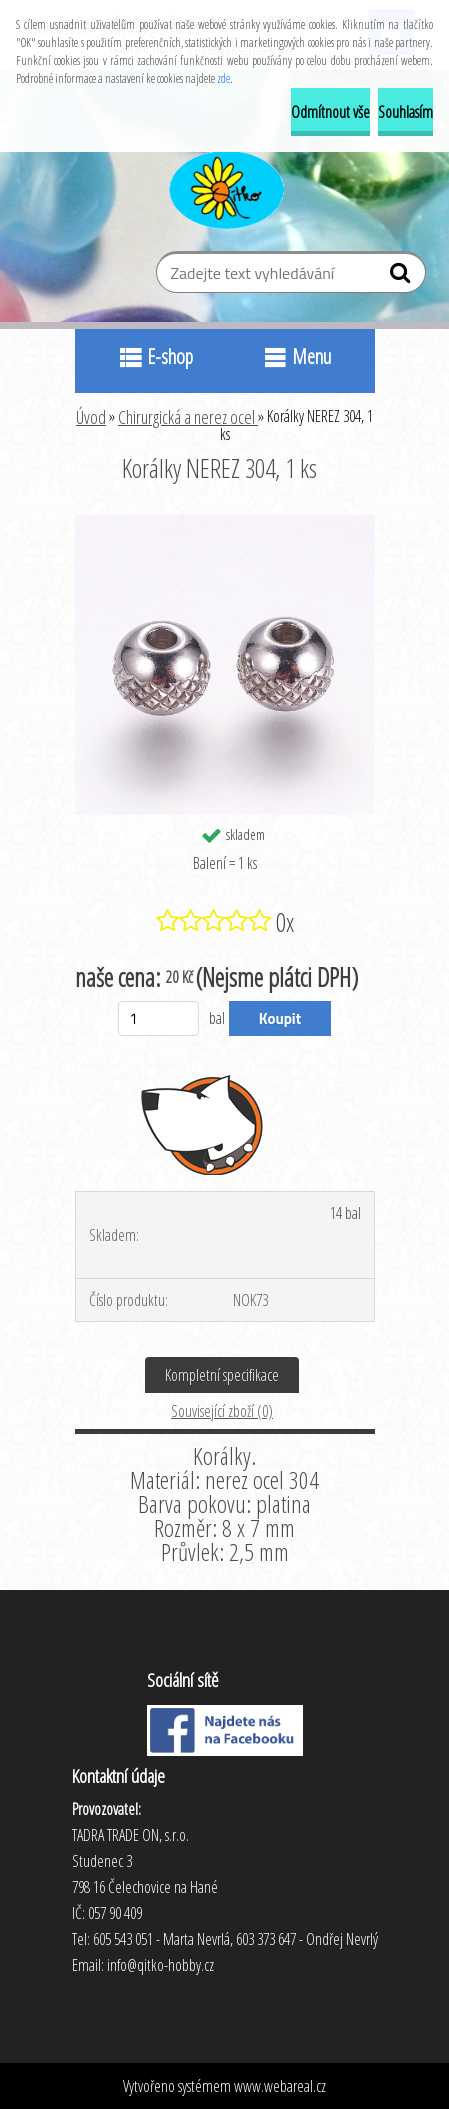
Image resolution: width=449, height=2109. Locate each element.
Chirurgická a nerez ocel (188, 417)
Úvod (91, 417)
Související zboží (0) (222, 1411)
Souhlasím (405, 112)
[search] (402, 277)
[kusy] (158, 1018)
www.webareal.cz (280, 2086)
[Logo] (224, 187)
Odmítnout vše (330, 112)
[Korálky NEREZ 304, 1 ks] (225, 523)
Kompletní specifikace (222, 1375)
